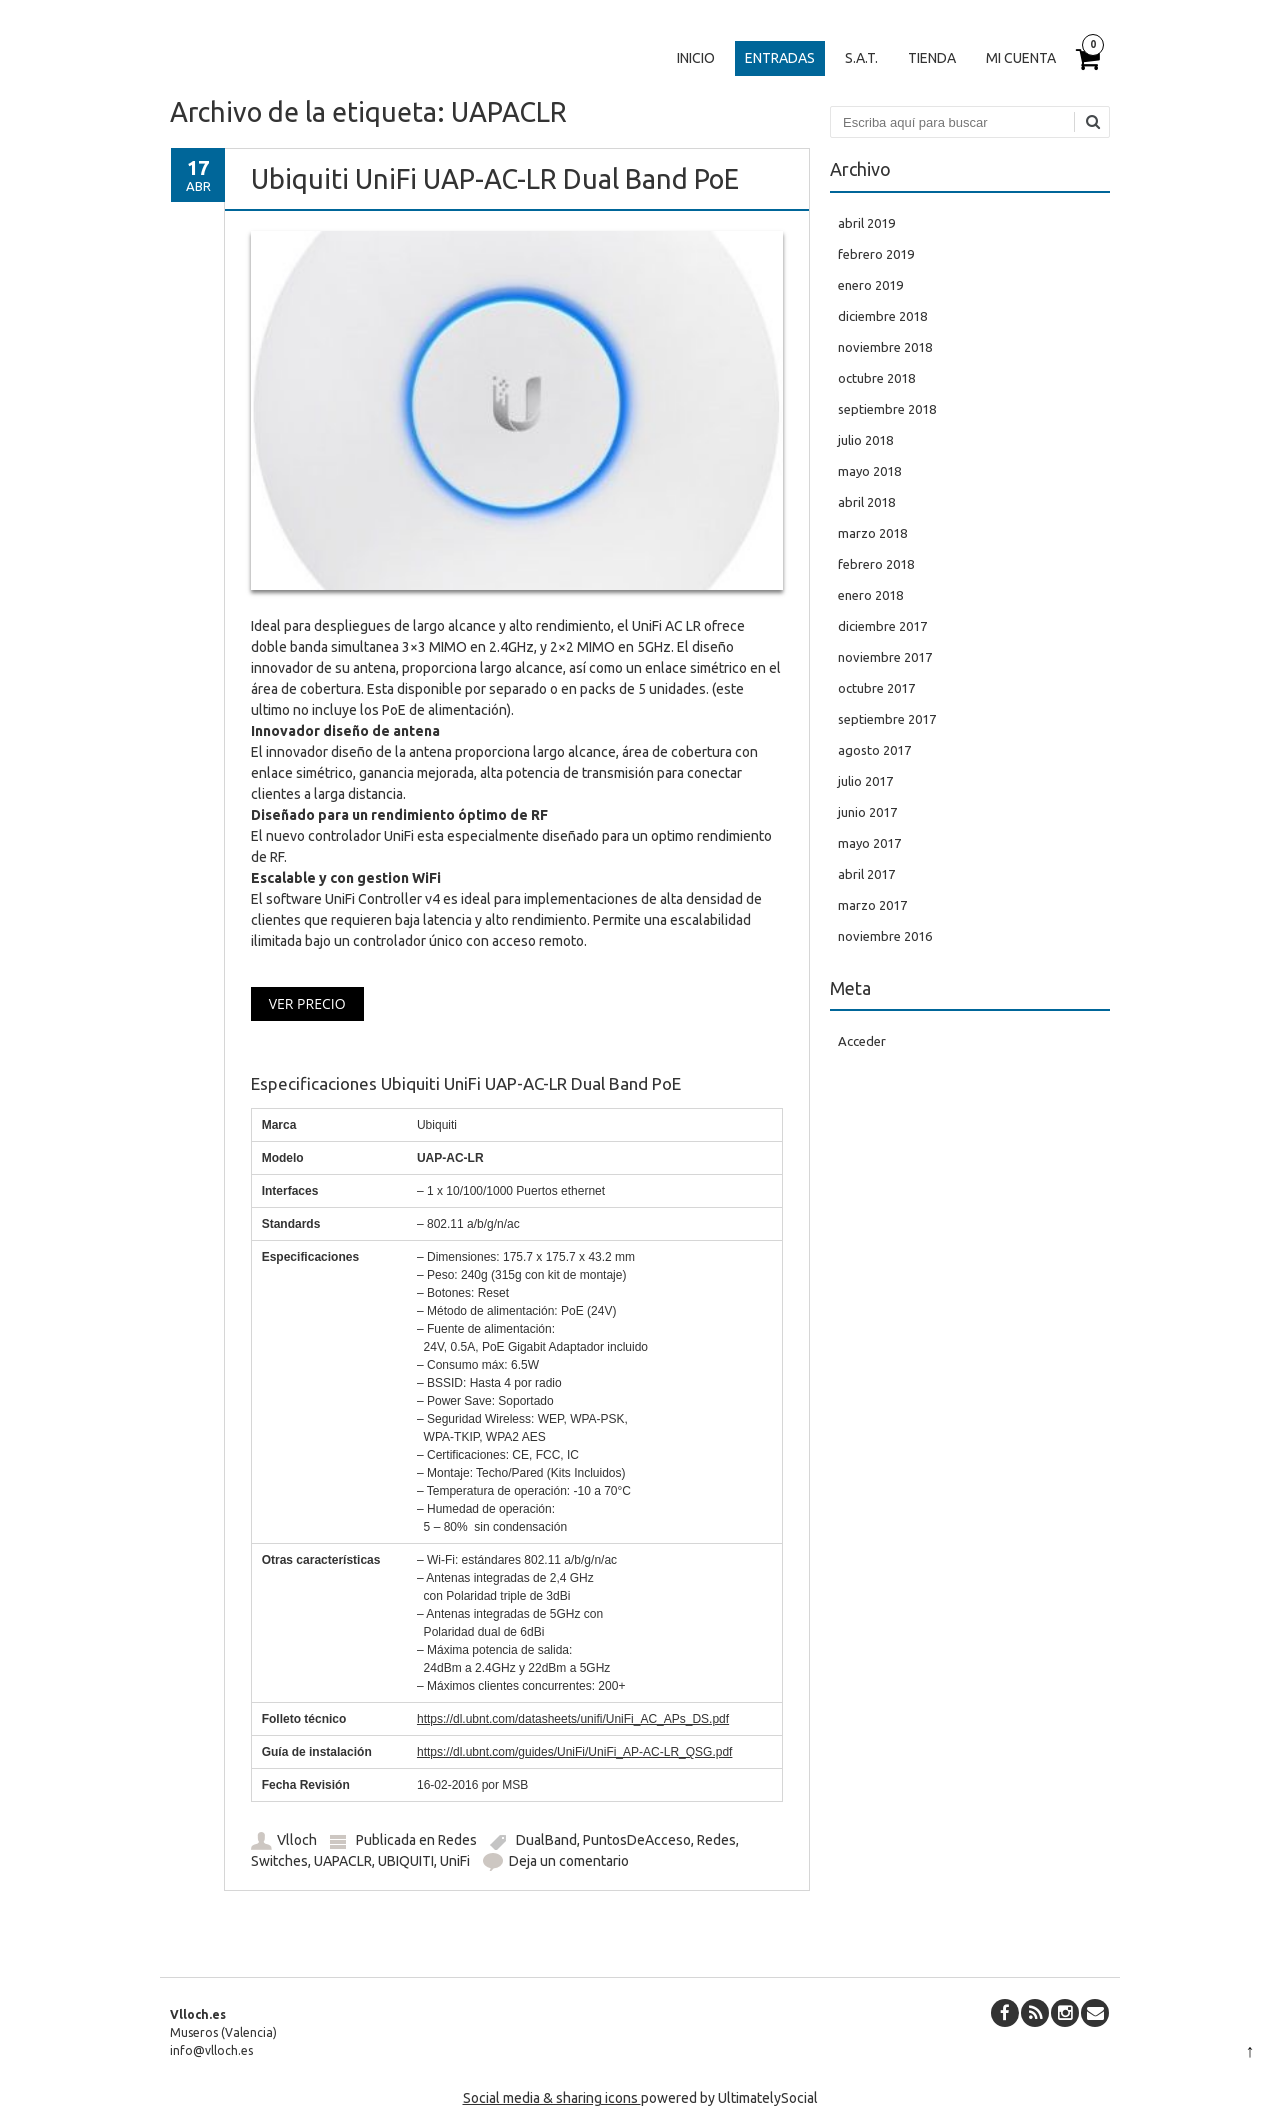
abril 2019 (866, 223)
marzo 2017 (872, 905)
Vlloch (297, 1840)
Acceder (862, 1041)
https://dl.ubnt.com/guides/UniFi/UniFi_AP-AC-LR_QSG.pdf (574, 1752)
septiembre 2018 (887, 409)
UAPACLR (343, 1861)
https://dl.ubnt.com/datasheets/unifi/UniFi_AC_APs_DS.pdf (573, 1719)
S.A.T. (861, 58)
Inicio (696, 58)
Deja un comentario (569, 1861)
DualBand (546, 1840)
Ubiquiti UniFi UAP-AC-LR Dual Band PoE (495, 179)
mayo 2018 (869, 471)
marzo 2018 (872, 533)
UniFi (455, 1861)
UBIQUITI (406, 1861)
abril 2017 (866, 874)
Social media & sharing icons (552, 2098)
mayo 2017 (869, 843)
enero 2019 (870, 285)
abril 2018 (866, 502)
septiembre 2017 (887, 719)
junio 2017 (867, 812)
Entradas (780, 58)
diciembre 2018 (882, 316)
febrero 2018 (876, 564)
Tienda (932, 58)
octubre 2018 (876, 378)
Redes (457, 1840)
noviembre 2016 (885, 936)
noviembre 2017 (885, 657)
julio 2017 (865, 781)
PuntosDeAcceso (637, 1840)
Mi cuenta (1021, 58)
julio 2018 (865, 440)
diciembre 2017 (882, 626)
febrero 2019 (876, 254)
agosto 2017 (874, 750)
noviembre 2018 (885, 347)
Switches (279, 1861)
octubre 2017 (876, 688)
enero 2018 (870, 595)
